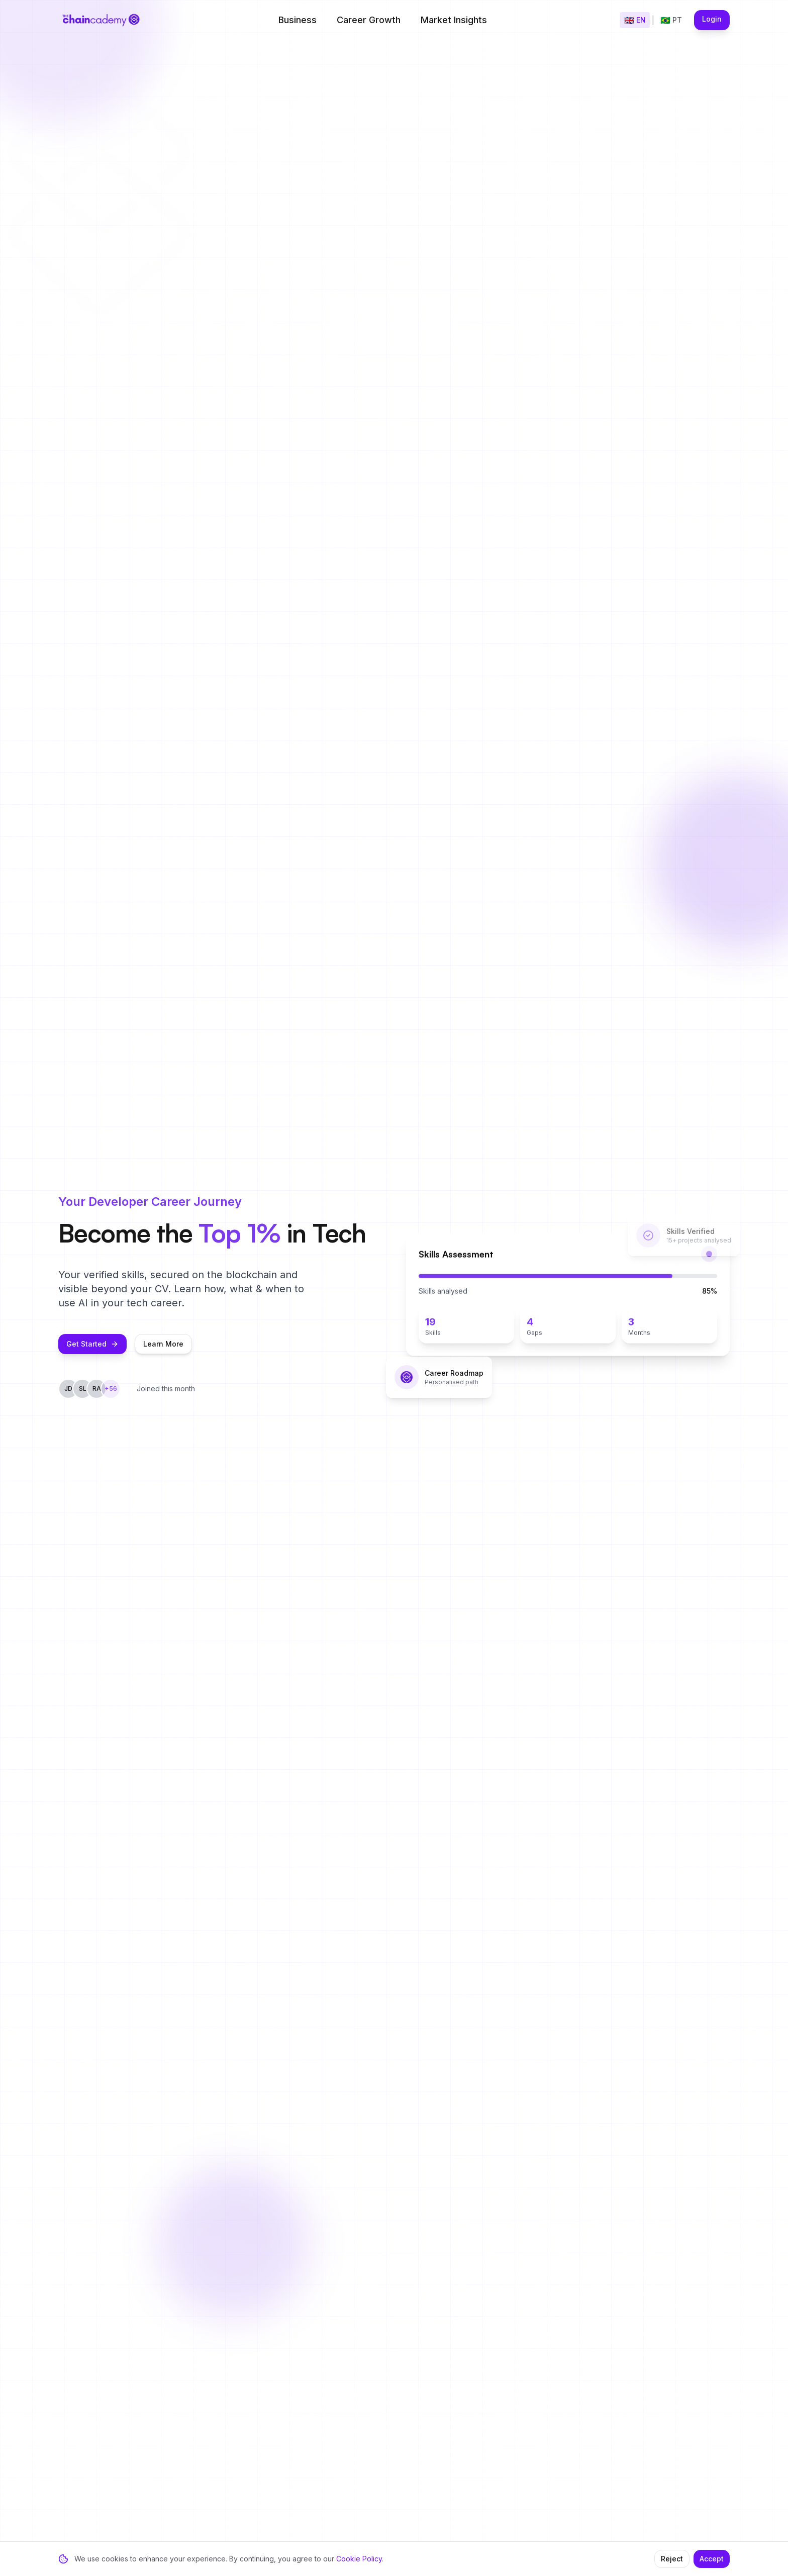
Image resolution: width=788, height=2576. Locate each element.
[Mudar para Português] (671, 20)
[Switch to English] (635, 20)
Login (712, 19)
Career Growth (369, 20)
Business (297, 20)
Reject (672, 2558)
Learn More (163, 1351)
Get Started (92, 1351)
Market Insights (454, 20)
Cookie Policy (359, 2558)
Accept (712, 2558)
